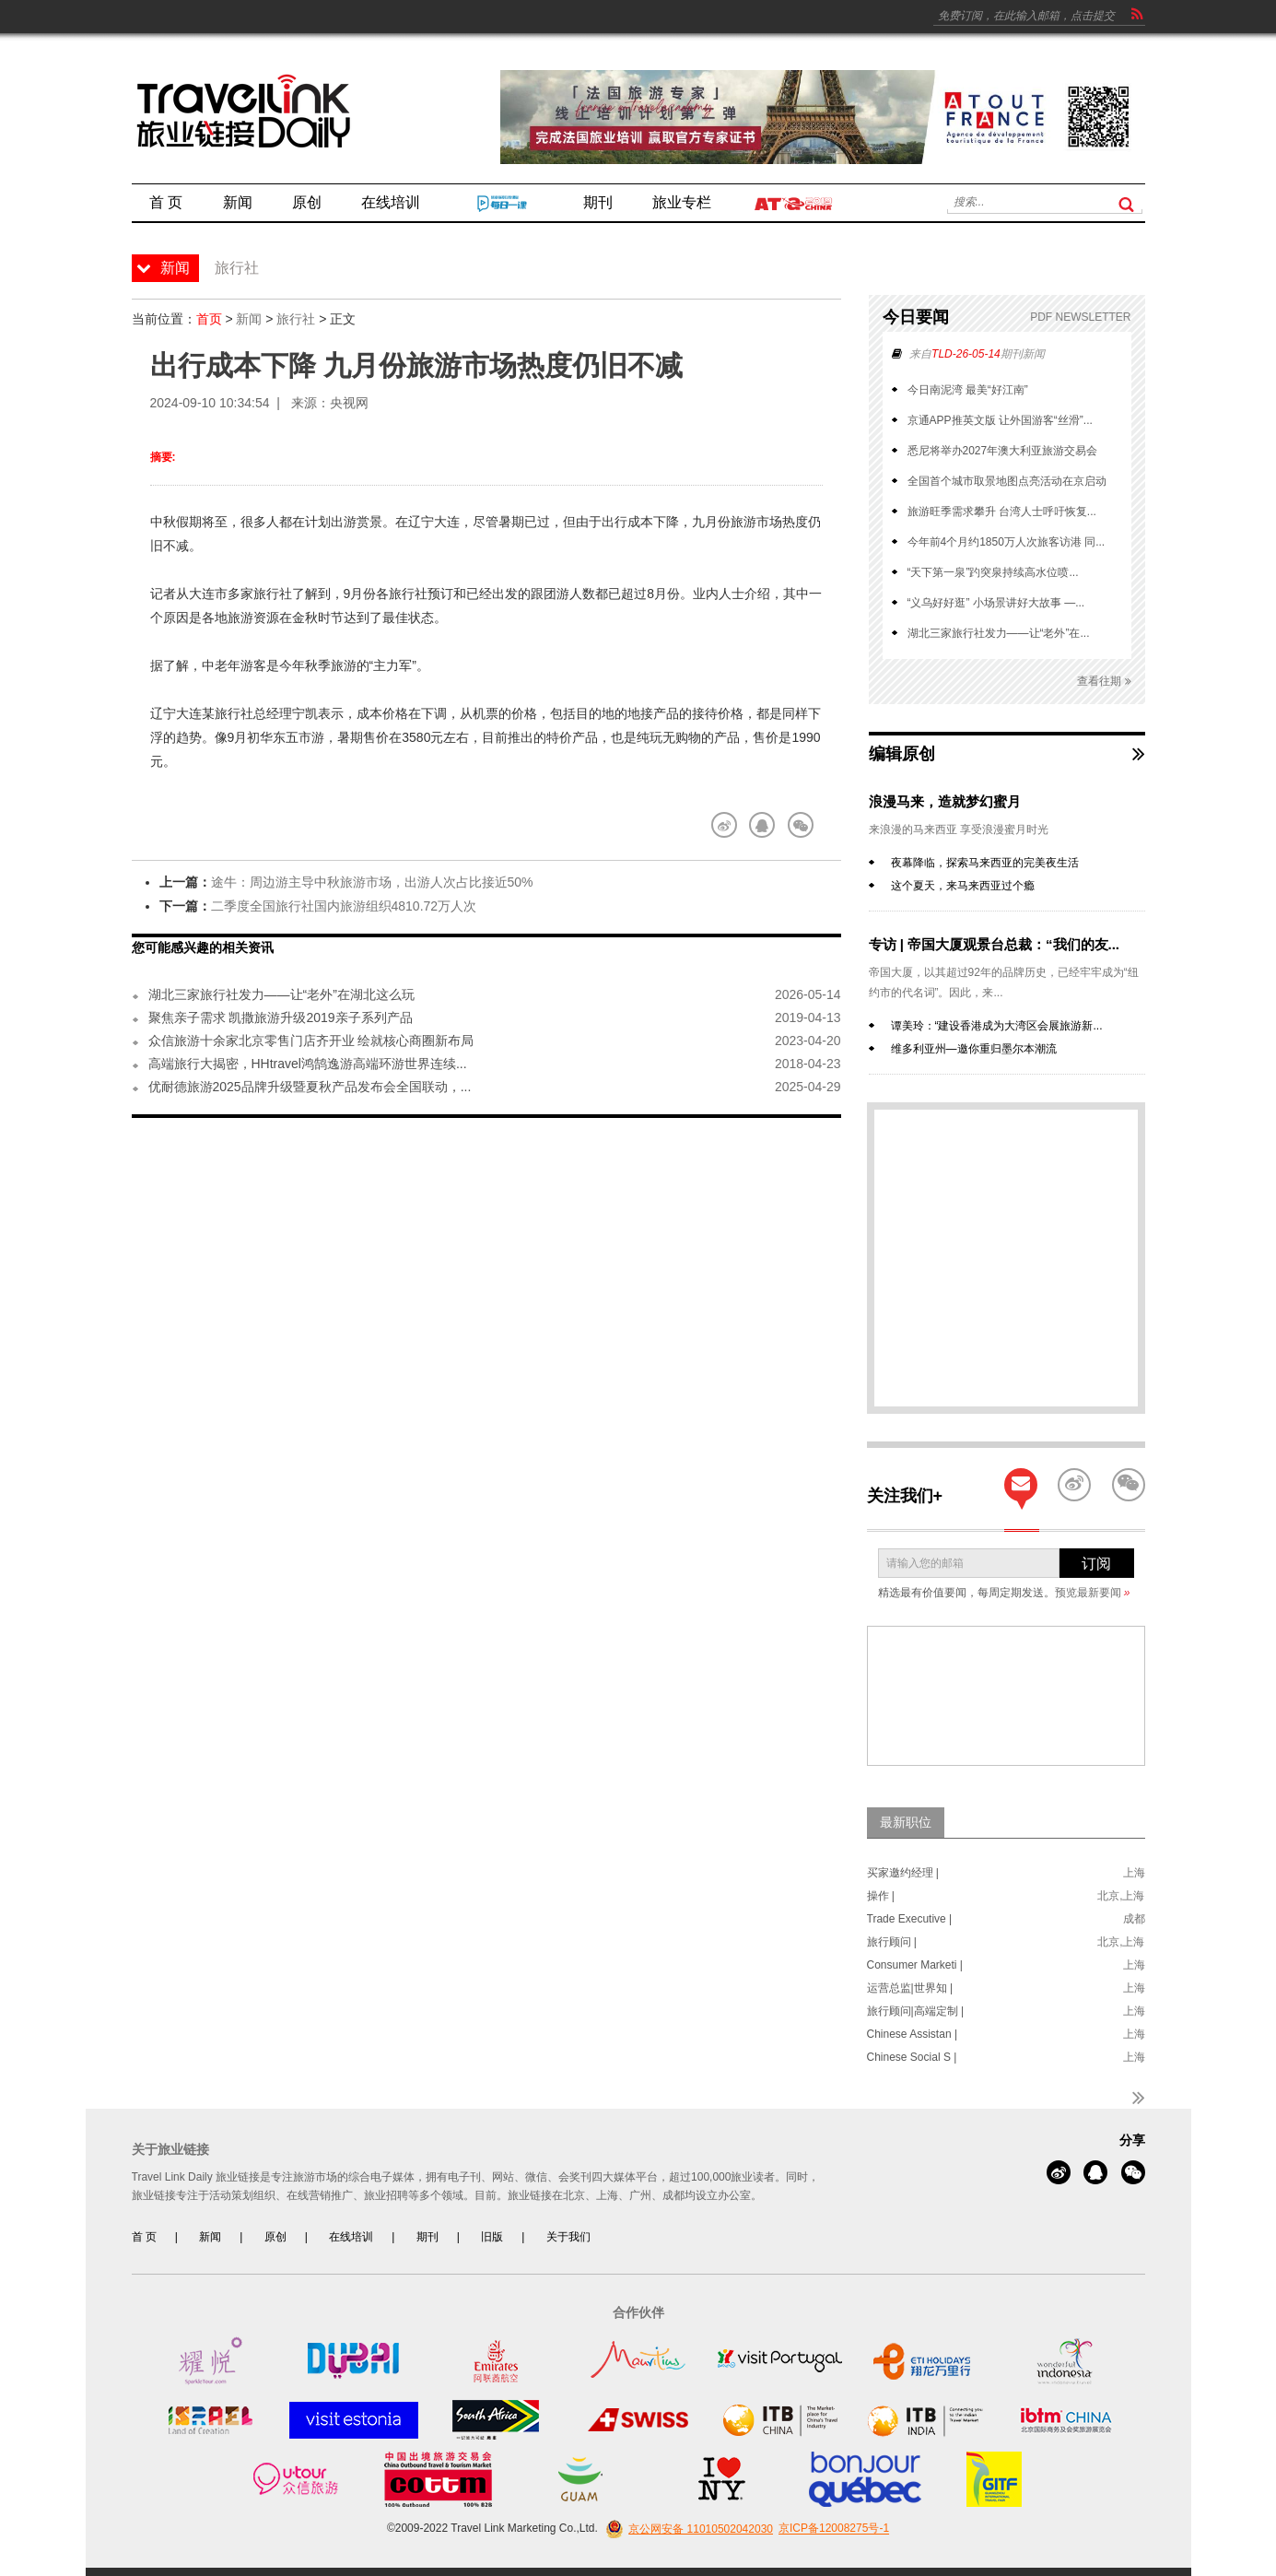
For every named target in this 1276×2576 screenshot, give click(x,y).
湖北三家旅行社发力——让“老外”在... (998, 633)
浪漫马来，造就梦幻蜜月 (945, 801)
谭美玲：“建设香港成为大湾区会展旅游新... (997, 1025)
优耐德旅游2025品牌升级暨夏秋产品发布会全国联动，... (310, 1086)
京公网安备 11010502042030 (687, 2529)
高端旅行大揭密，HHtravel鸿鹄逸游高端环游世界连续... (307, 1063)
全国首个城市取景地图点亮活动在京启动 (1006, 481)
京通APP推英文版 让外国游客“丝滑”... (1000, 420)
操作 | (881, 1895)
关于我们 (568, 2236)
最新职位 (905, 1822)
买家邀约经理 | (903, 1872)
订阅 (1096, 1563)
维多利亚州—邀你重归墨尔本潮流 (974, 1048)
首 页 (144, 2236)
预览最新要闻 (1092, 1592)
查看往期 (1103, 681)
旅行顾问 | (892, 1941)
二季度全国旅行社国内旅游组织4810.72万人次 (344, 906)
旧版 (492, 2236)
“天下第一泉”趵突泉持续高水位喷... (993, 572)
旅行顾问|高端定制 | (916, 2011)
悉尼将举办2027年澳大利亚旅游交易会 (1002, 450)
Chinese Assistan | (912, 2034)
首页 (209, 319)
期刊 (427, 2236)
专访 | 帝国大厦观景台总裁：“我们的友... (994, 944)
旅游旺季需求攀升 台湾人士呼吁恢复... (1001, 511)
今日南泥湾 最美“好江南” (967, 389)
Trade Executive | (910, 1918)
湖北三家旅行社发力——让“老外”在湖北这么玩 (281, 994)
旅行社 (295, 319)
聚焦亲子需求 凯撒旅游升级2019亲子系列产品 (280, 1017)
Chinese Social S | (912, 2057)
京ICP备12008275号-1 (833, 2529)
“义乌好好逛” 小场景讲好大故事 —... (996, 602)
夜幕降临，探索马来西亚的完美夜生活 (985, 862)
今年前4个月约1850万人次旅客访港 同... (1006, 541)
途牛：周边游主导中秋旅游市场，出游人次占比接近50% (372, 882)
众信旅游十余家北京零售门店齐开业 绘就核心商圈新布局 (311, 1040)
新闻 (249, 319)
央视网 (349, 402)
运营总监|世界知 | (910, 1988)
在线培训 (351, 2236)
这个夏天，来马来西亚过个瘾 (963, 885)
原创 (275, 2236)
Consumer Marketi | (915, 1964)
